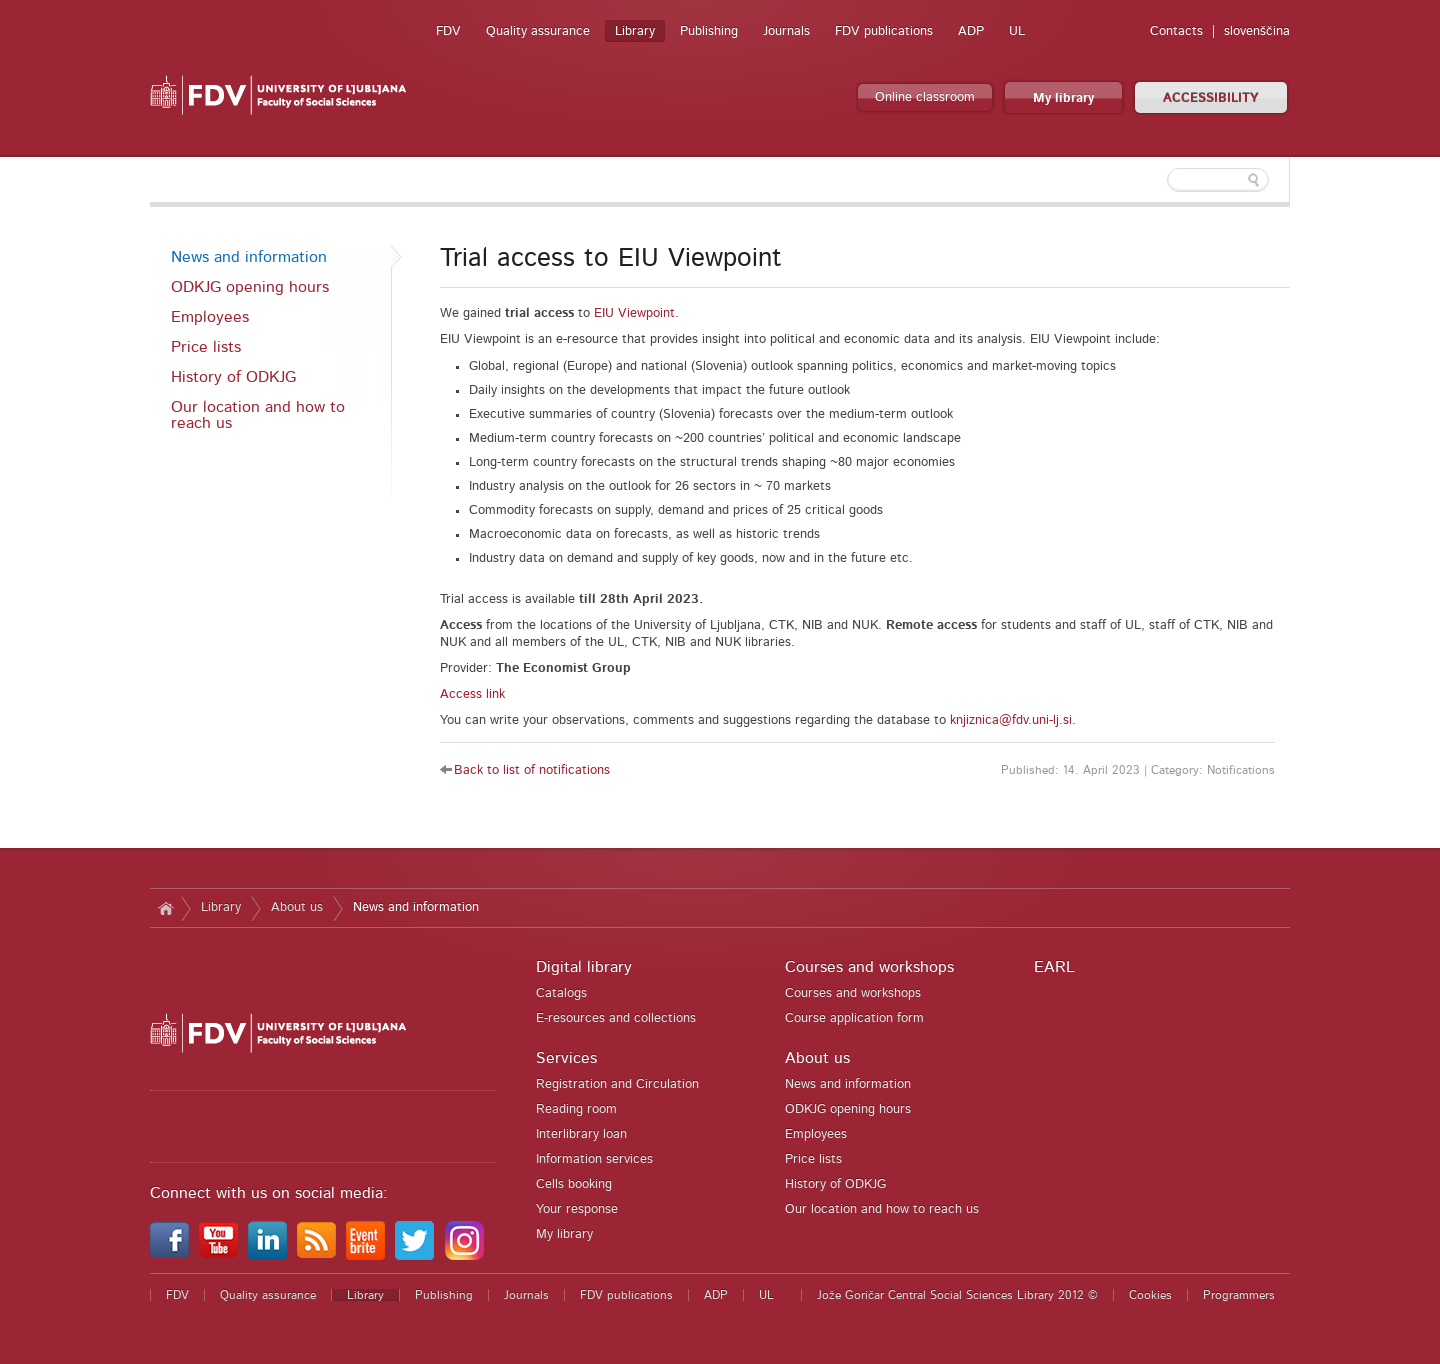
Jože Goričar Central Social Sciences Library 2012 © (957, 1295)
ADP (971, 31)
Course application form (854, 1018)
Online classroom (925, 97)
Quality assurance (538, 31)
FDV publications (884, 31)
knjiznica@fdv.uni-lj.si (1011, 720)
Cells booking (574, 1184)
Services (566, 1058)
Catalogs (561, 993)
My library (1063, 98)
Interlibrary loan (581, 1134)
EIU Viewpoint (634, 313)
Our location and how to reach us (258, 415)
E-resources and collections (616, 1018)
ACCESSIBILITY (1211, 98)
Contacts (1176, 31)
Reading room (576, 1109)
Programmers (1239, 1295)
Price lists (206, 347)
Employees (210, 317)
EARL (1054, 967)
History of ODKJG (233, 377)
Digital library (584, 967)
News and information (249, 257)
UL (1017, 31)
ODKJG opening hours (250, 287)
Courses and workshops (869, 967)
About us (297, 907)
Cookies (1150, 1295)
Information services (594, 1159)
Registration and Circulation (617, 1084)
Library (635, 31)
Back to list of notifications (532, 770)
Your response (577, 1209)
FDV (448, 31)
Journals (786, 31)
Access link (472, 694)
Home (165, 908)
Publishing (709, 31)
